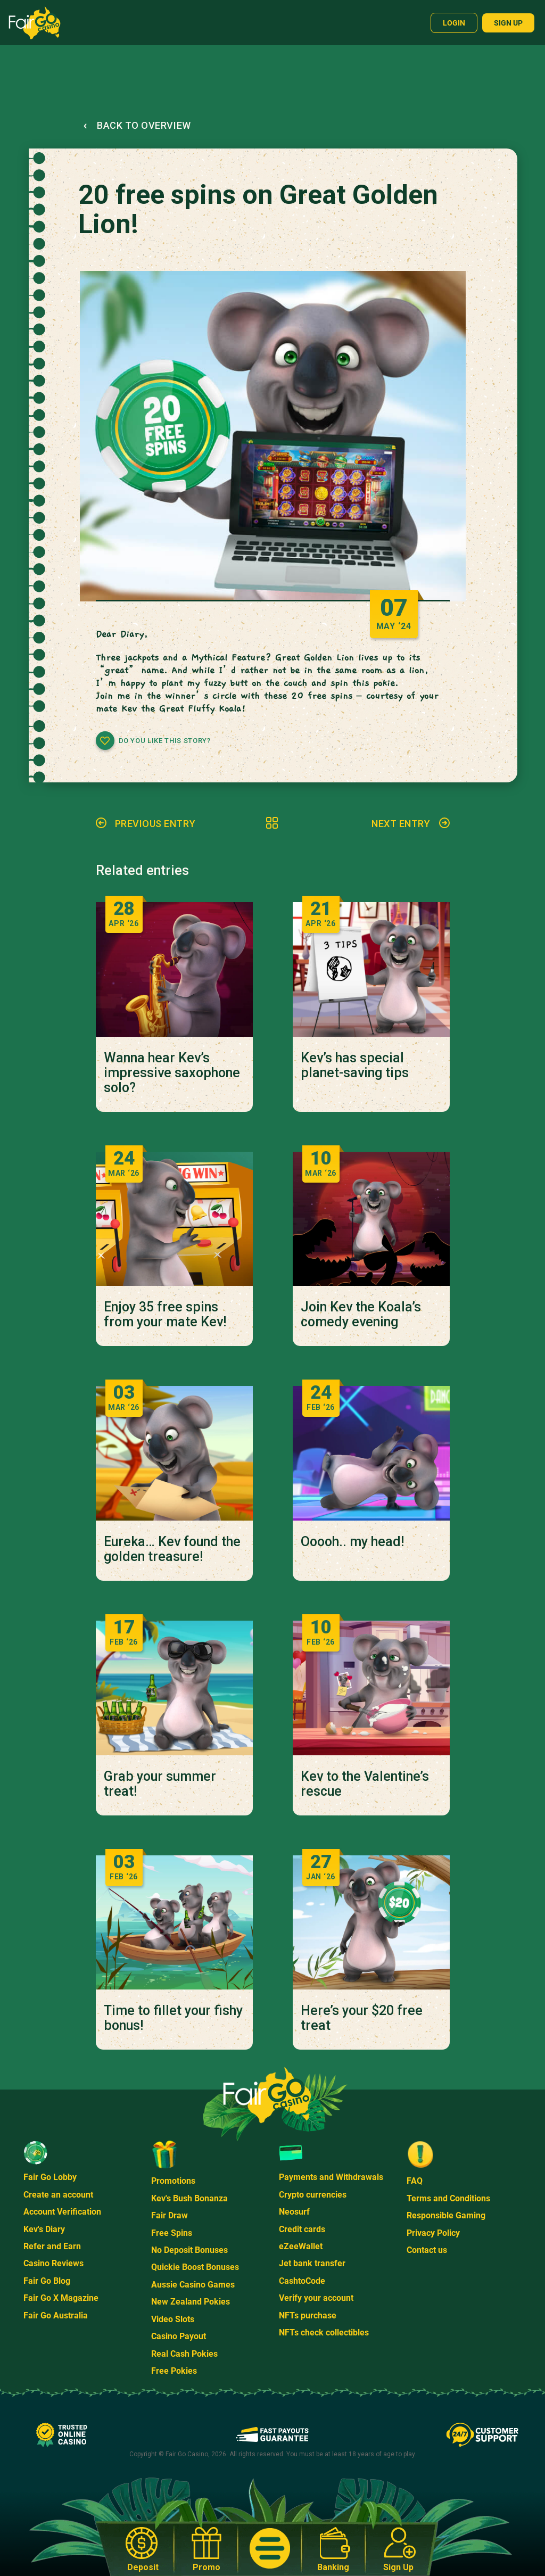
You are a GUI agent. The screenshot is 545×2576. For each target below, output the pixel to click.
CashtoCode (302, 2281)
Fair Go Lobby (50, 2177)
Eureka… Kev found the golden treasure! (172, 1549)
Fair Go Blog (46, 2281)
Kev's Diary (44, 2229)
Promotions (173, 2181)
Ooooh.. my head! (352, 1541)
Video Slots (172, 2319)
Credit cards (302, 2229)
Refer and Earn (52, 2246)
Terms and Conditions (448, 2198)
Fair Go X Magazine (60, 2298)
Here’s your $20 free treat (362, 2018)
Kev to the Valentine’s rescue (365, 1784)
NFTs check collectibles (324, 2332)
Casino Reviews (53, 2263)
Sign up (508, 23)
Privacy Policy (433, 2233)
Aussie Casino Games (193, 2285)
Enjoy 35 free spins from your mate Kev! (165, 1315)
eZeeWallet (301, 2246)
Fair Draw (169, 2215)
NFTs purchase (307, 2315)
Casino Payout (178, 2336)
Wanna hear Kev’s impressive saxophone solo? (172, 1073)
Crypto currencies (312, 2195)
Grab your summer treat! (160, 1784)
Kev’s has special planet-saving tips (355, 1065)
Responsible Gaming (446, 2215)
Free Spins (171, 2233)
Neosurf (294, 2212)
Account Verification (62, 2212)
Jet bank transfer (312, 2263)
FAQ (415, 2181)
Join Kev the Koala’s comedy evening (361, 1315)
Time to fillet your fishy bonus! (173, 2018)
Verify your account (316, 2298)
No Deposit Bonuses (189, 2250)
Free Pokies (174, 2371)
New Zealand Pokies (190, 2302)
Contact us (427, 2250)
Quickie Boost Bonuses (195, 2267)
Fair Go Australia (55, 2315)
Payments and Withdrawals (331, 2177)
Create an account (58, 2195)
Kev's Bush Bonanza (189, 2198)
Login (454, 23)
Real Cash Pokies (184, 2354)
